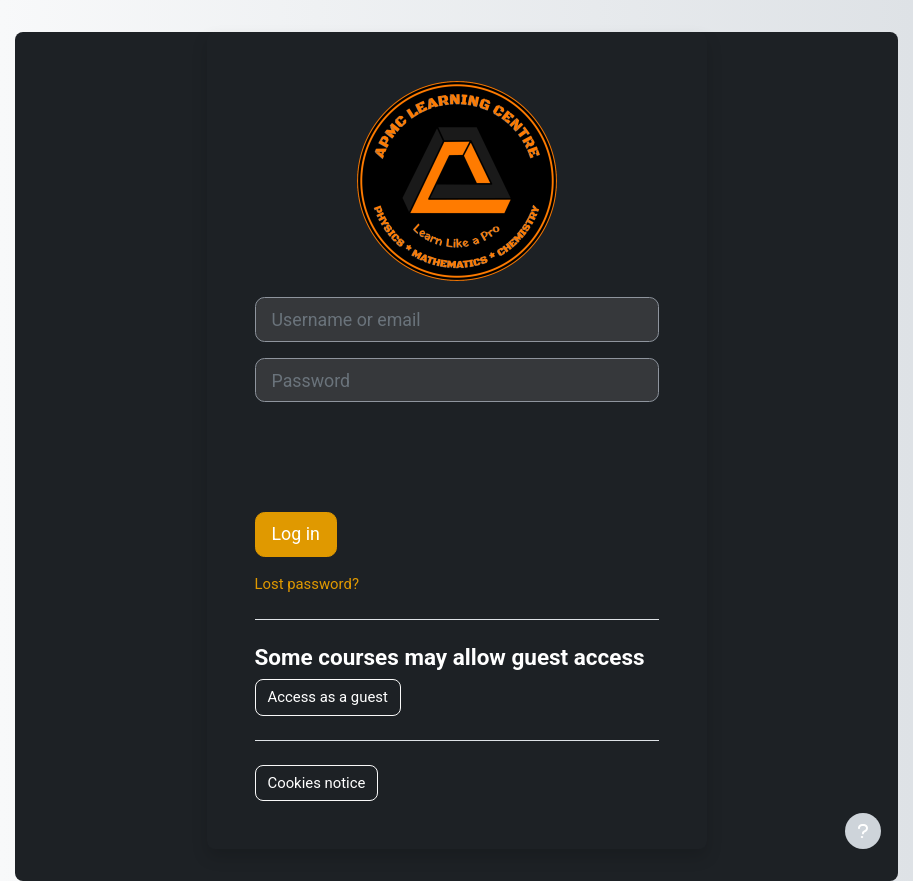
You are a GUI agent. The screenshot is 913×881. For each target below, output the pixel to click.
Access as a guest (328, 697)
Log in (296, 533)
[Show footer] (863, 831)
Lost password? (307, 584)
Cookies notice (317, 783)
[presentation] (407, 457)
